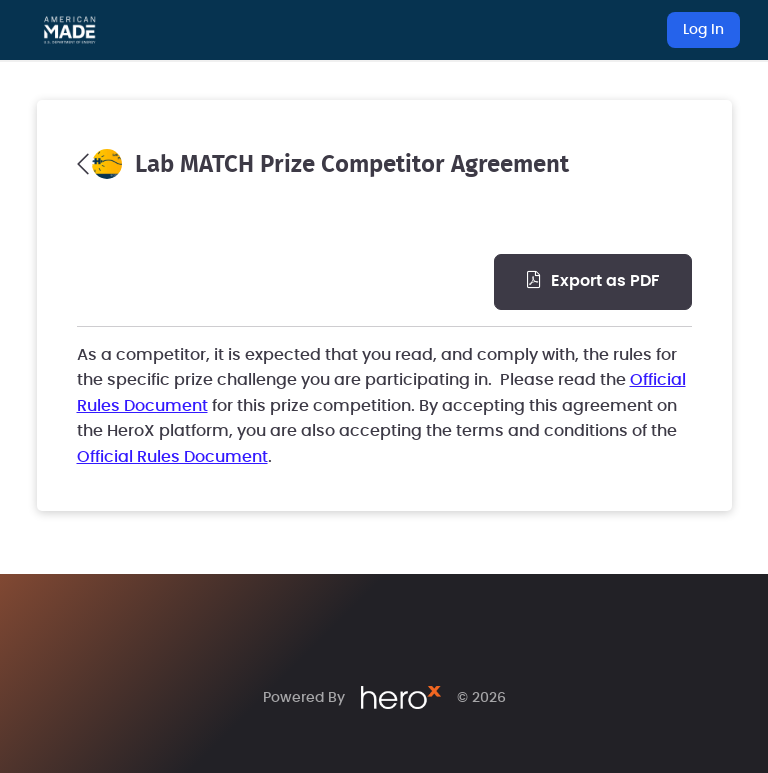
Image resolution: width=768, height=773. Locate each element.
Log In (703, 30)
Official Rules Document (172, 457)
